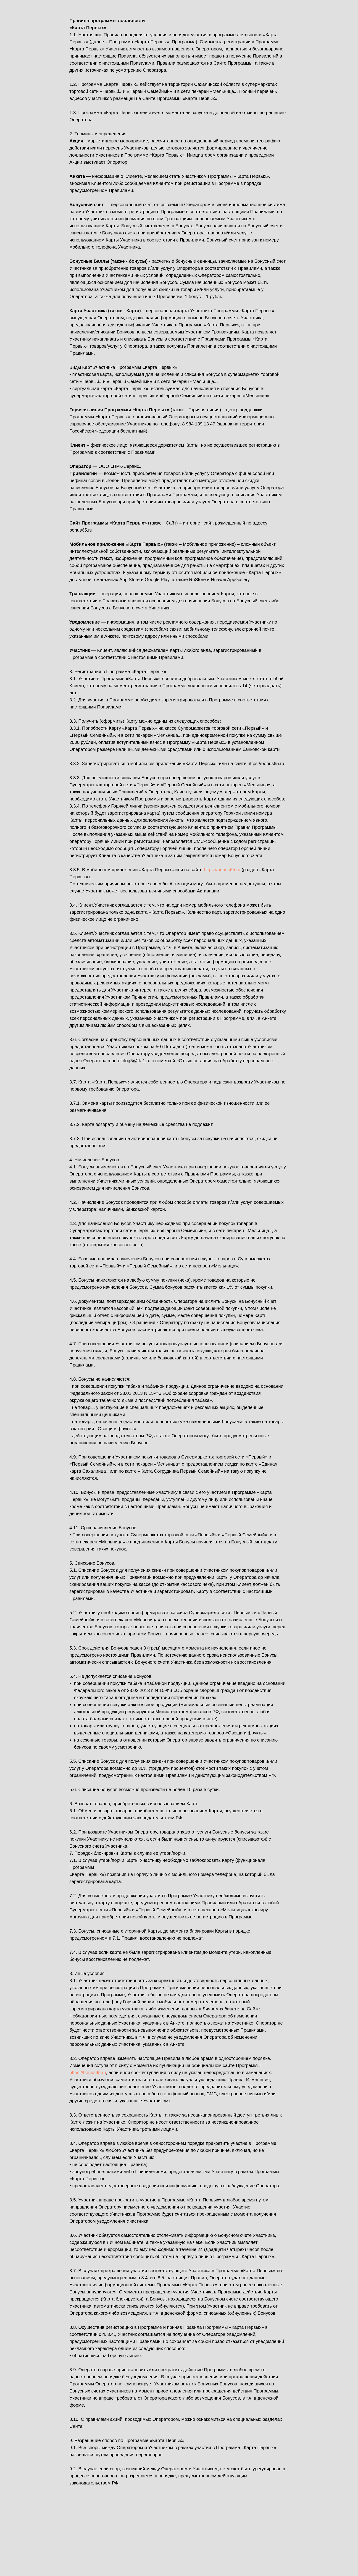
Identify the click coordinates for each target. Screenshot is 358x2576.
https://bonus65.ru (222, 869)
